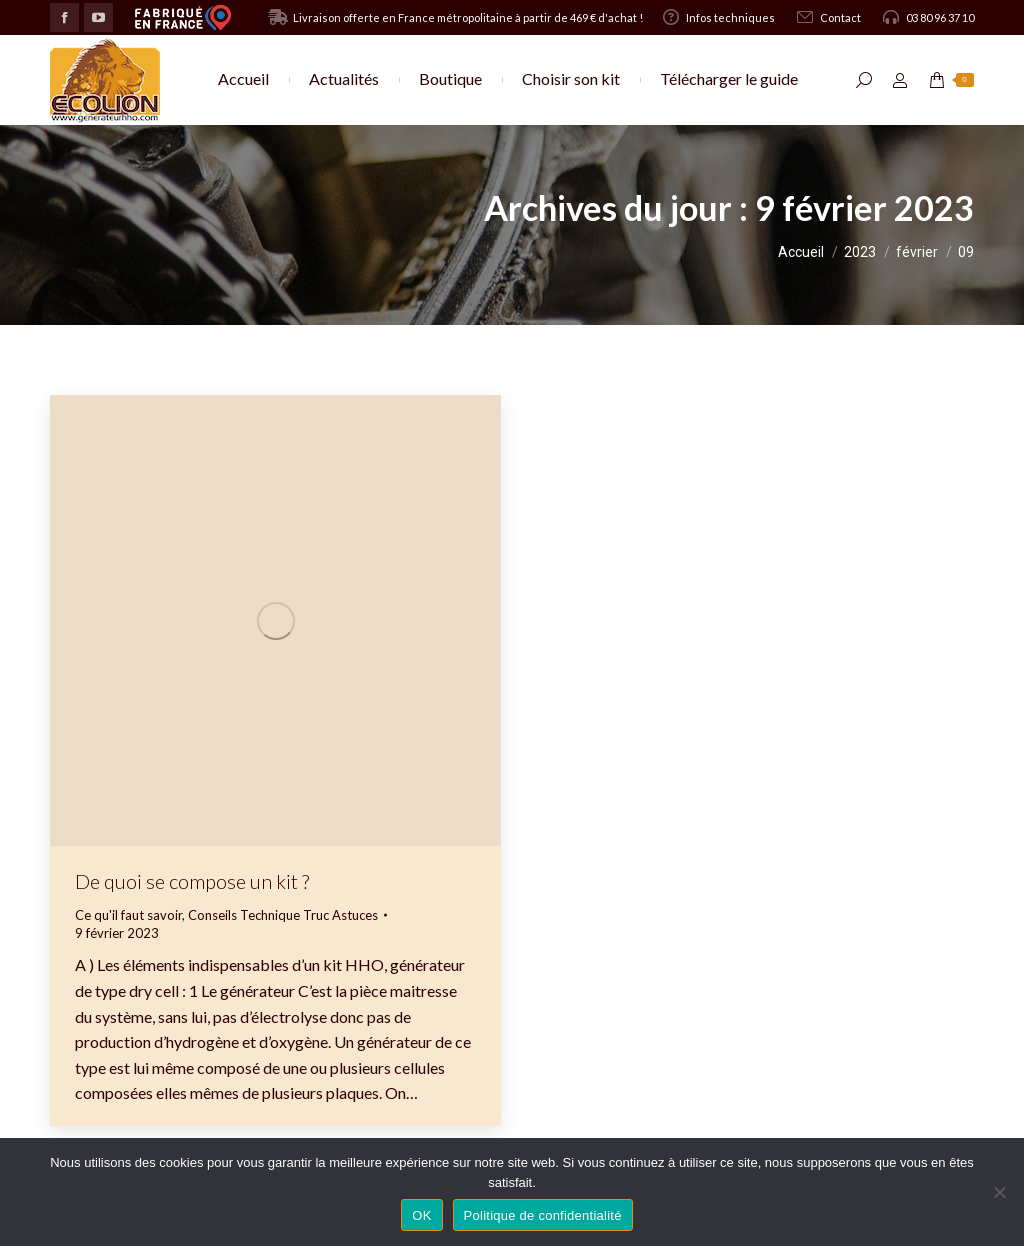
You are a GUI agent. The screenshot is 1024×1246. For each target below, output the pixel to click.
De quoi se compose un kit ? (192, 881)
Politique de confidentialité (543, 1215)
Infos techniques (718, 17)
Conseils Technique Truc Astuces (283, 915)
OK (421, 1215)
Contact (828, 17)
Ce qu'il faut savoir (128, 915)
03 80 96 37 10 (927, 17)
